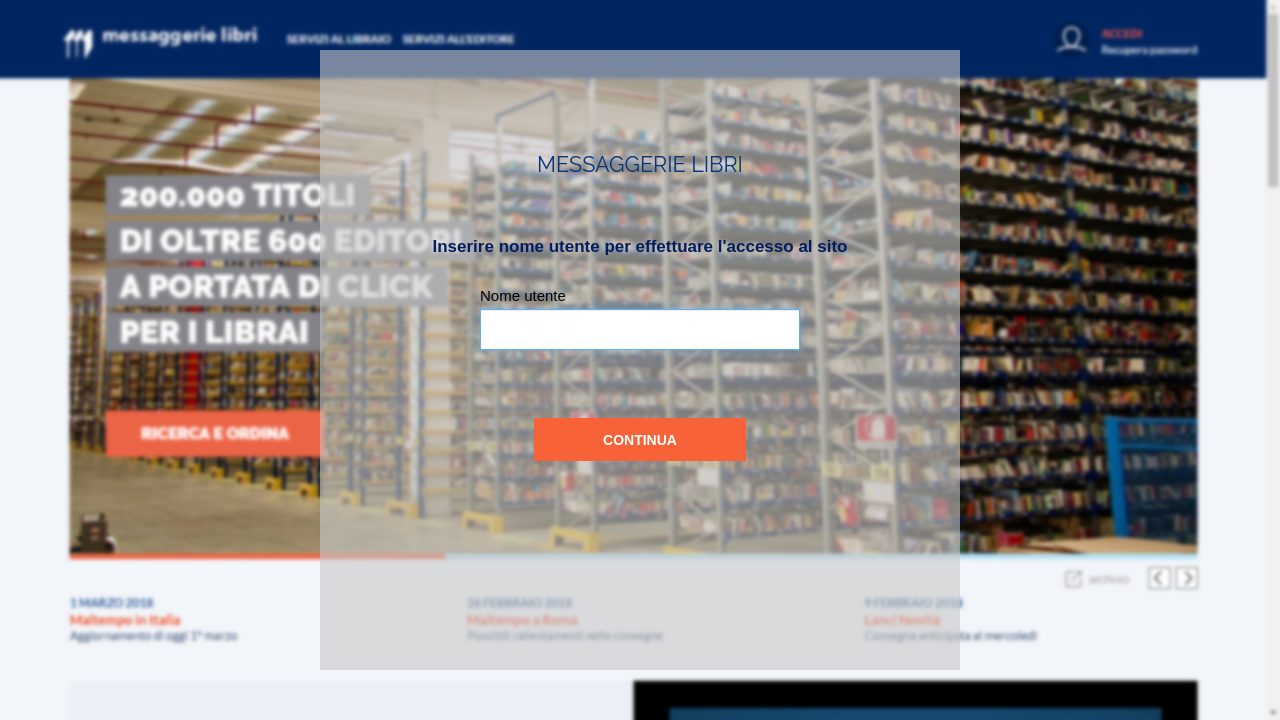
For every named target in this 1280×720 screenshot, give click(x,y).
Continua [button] (640, 440)
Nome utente (523, 295)
